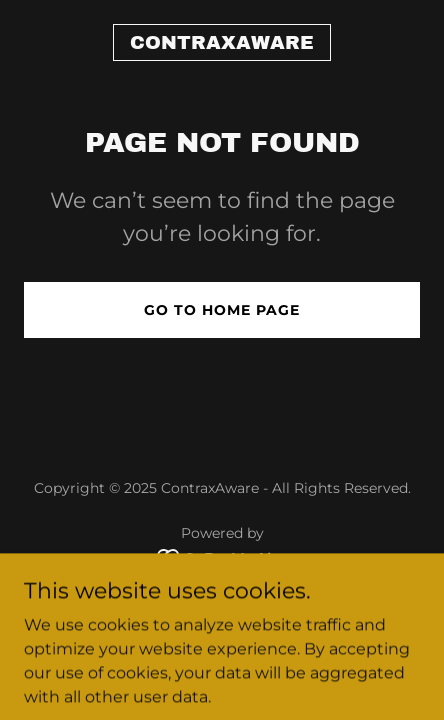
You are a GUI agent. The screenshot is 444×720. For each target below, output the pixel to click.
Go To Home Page (222, 310)
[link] (222, 43)
